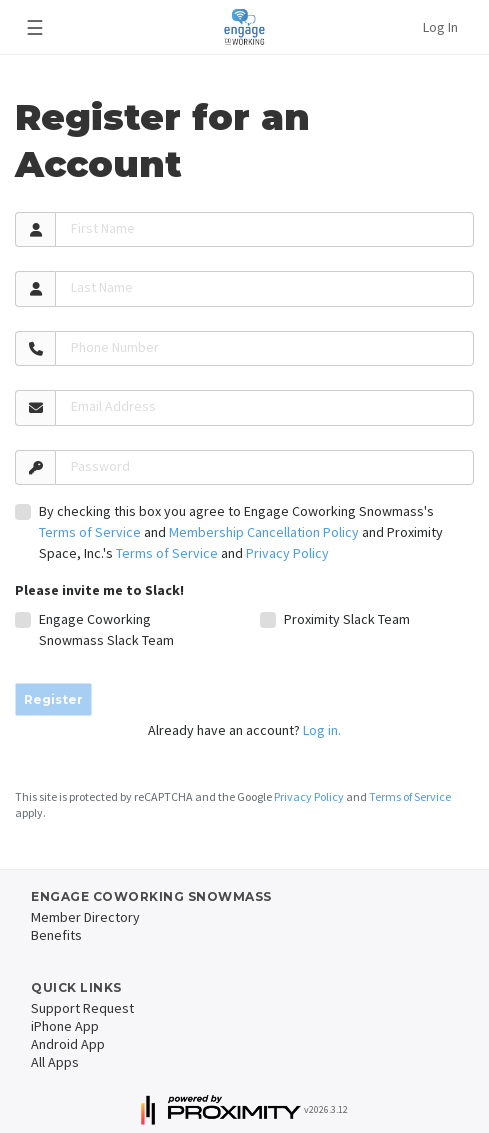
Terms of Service (90, 532)
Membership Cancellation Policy (264, 532)
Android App (68, 1044)
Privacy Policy (287, 553)
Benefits (56, 935)
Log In (440, 27)
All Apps (55, 1062)
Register (53, 699)
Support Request (82, 1008)
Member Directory (85, 917)
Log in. (322, 730)
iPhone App (65, 1026)
